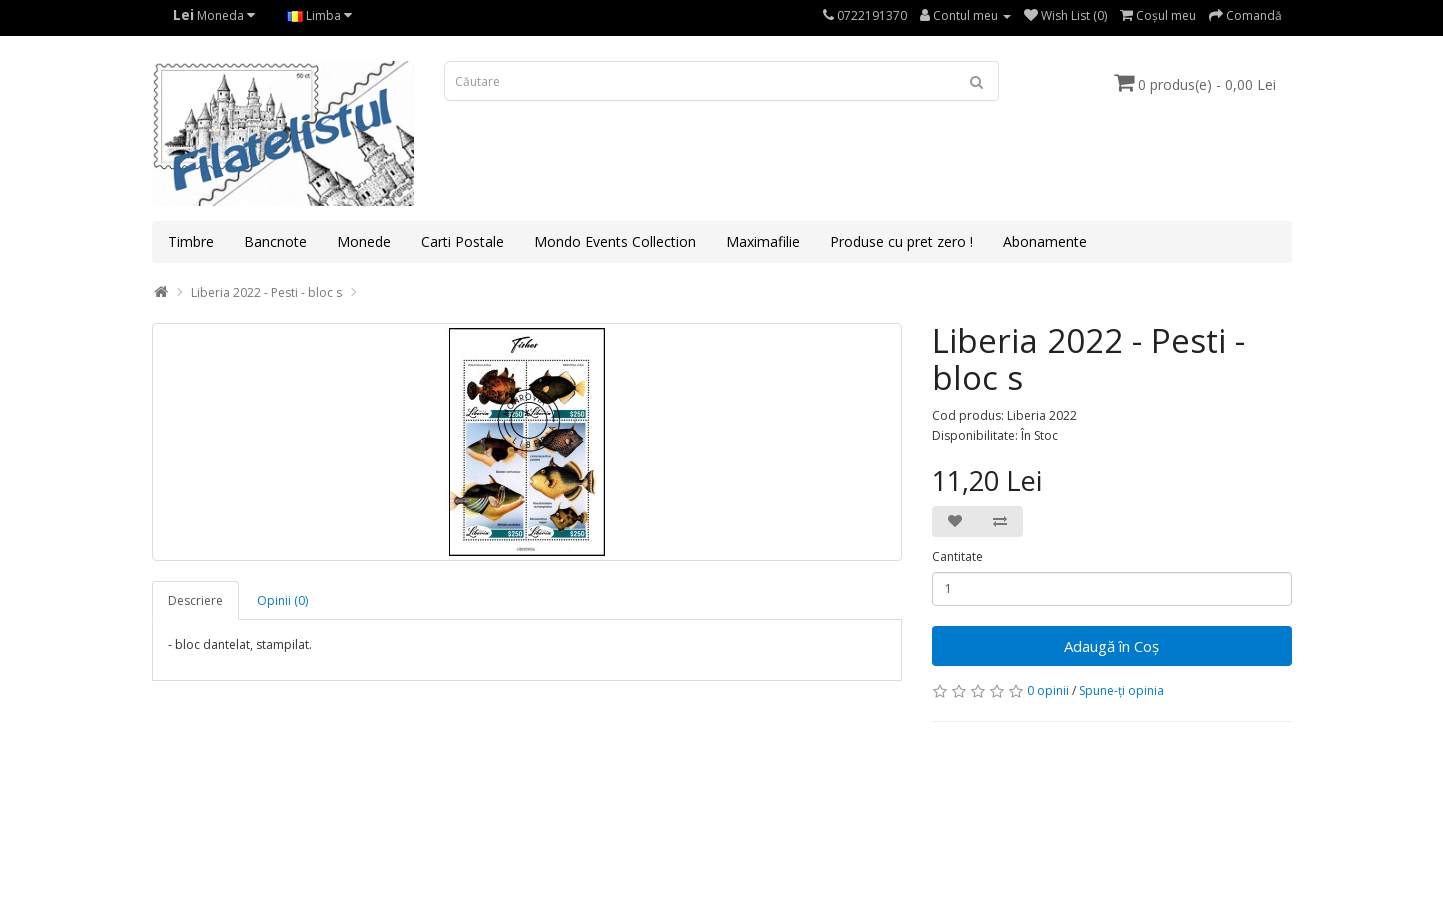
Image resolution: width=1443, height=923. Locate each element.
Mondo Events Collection (615, 241)
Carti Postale (462, 241)
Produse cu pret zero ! (901, 241)
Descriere (195, 600)
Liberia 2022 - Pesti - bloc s (266, 292)
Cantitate (957, 556)
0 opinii (1048, 690)
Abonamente (1045, 241)
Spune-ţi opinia (1121, 690)
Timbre (191, 241)
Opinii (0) (282, 600)
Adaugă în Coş (1111, 646)
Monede (364, 241)
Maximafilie (763, 241)
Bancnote (275, 241)
